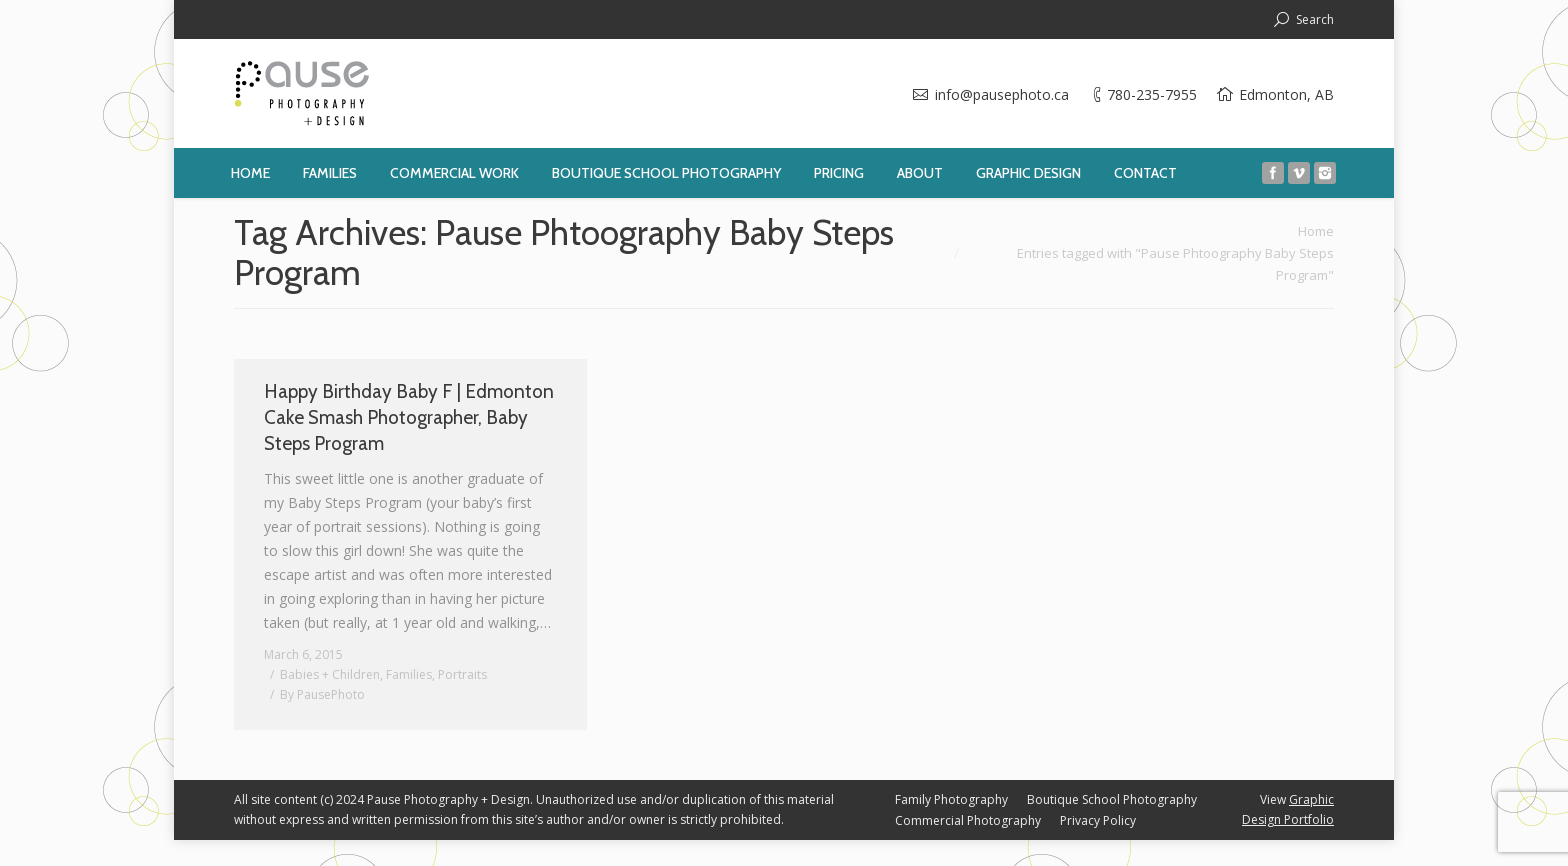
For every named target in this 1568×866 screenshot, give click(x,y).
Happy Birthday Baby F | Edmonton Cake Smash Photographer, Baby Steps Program (409, 417)
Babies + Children (330, 674)
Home (1316, 231)
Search (1315, 19)
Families (409, 674)
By (322, 694)
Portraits (462, 674)
